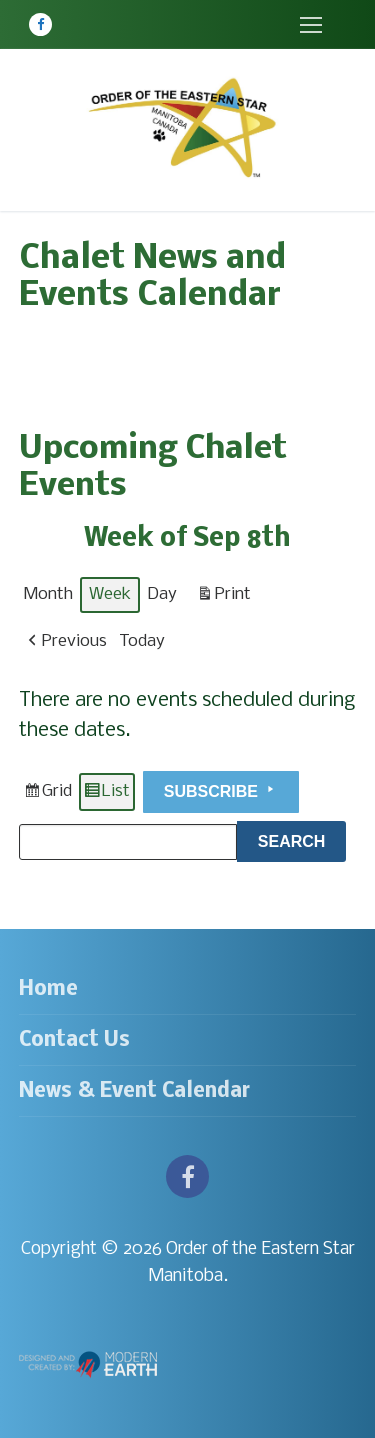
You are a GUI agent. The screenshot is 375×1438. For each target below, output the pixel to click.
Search (302, 839)
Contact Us (74, 1040)
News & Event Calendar (134, 1091)
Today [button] (142, 642)
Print (223, 598)
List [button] (106, 795)
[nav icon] (310, 24)
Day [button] (162, 595)
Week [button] (110, 595)
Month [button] (48, 595)
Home (48, 989)
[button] (65, 642)
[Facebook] (40, 24)
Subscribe (221, 790)
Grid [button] (47, 795)
